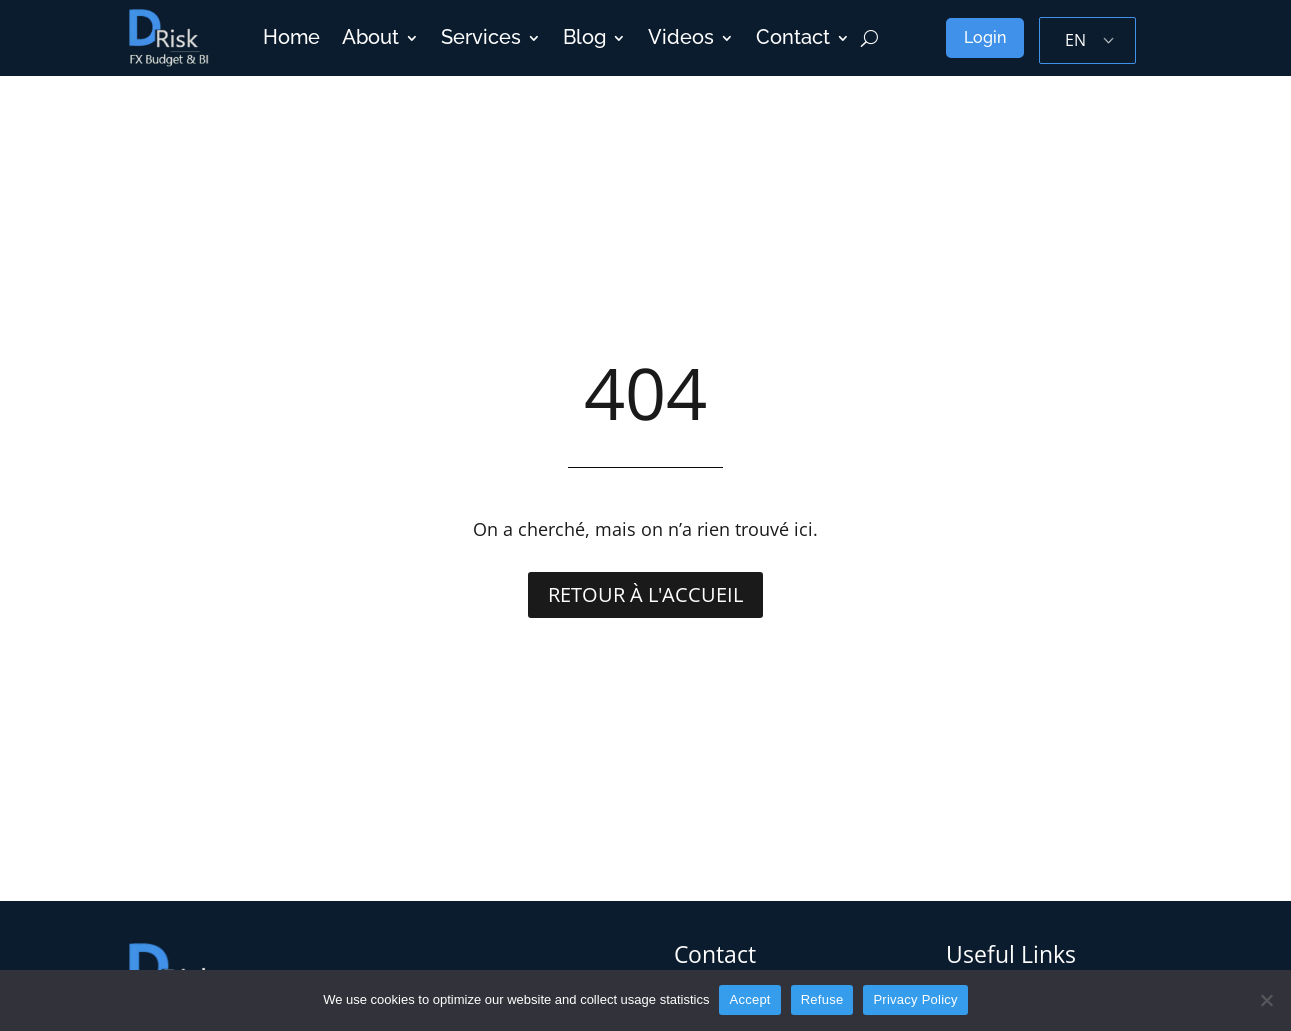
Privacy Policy (915, 999)
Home (291, 37)
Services (481, 37)
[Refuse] (1266, 1000)
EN (1075, 40)
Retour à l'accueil (645, 594)
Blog (584, 37)
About (370, 37)
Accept (749, 999)
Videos (681, 37)
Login (985, 37)
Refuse (822, 999)
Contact (793, 37)
